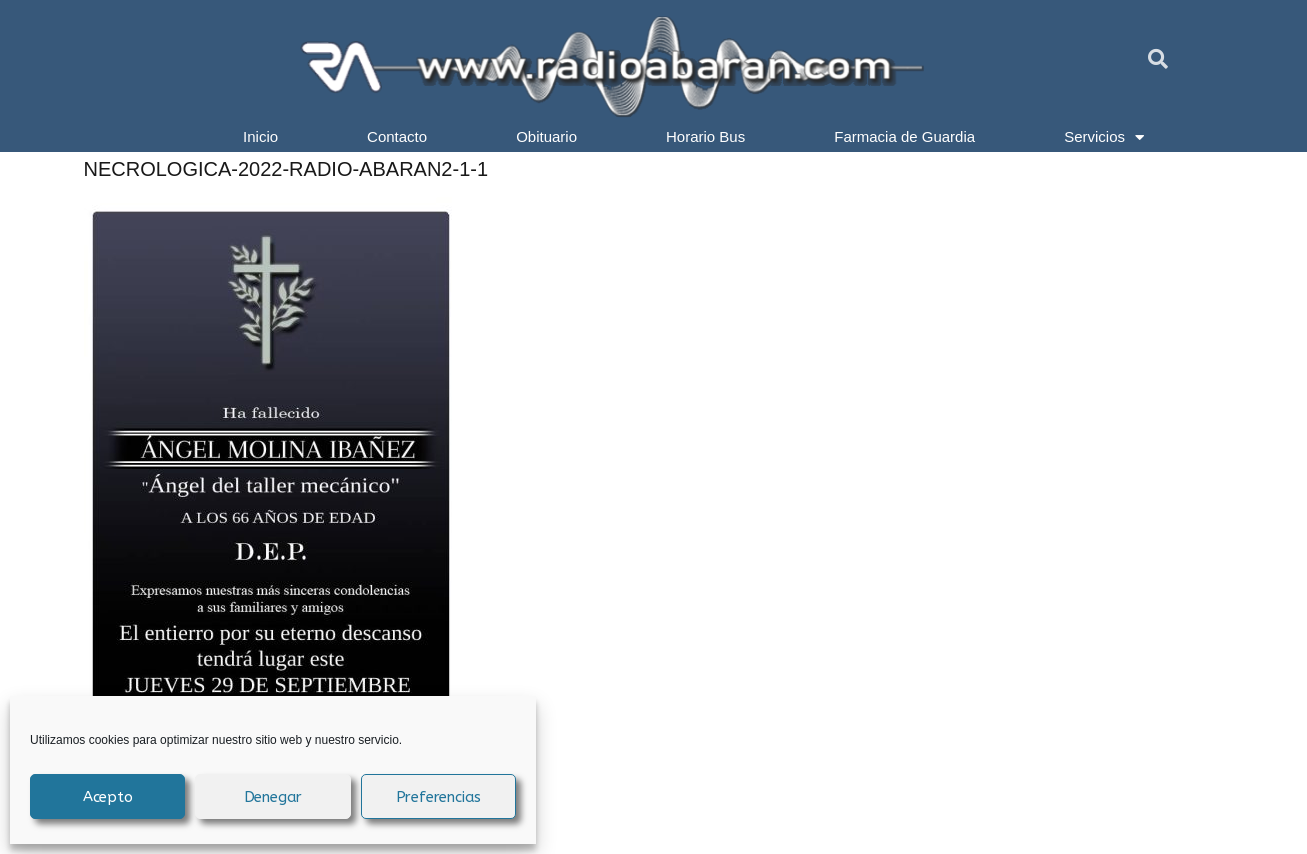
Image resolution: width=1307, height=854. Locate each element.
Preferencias (439, 797)
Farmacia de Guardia (904, 136)
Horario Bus (705, 136)
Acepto (108, 797)
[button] (1158, 59)
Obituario (546, 136)
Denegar (273, 797)
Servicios (1104, 137)
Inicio (260, 136)
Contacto (397, 136)
